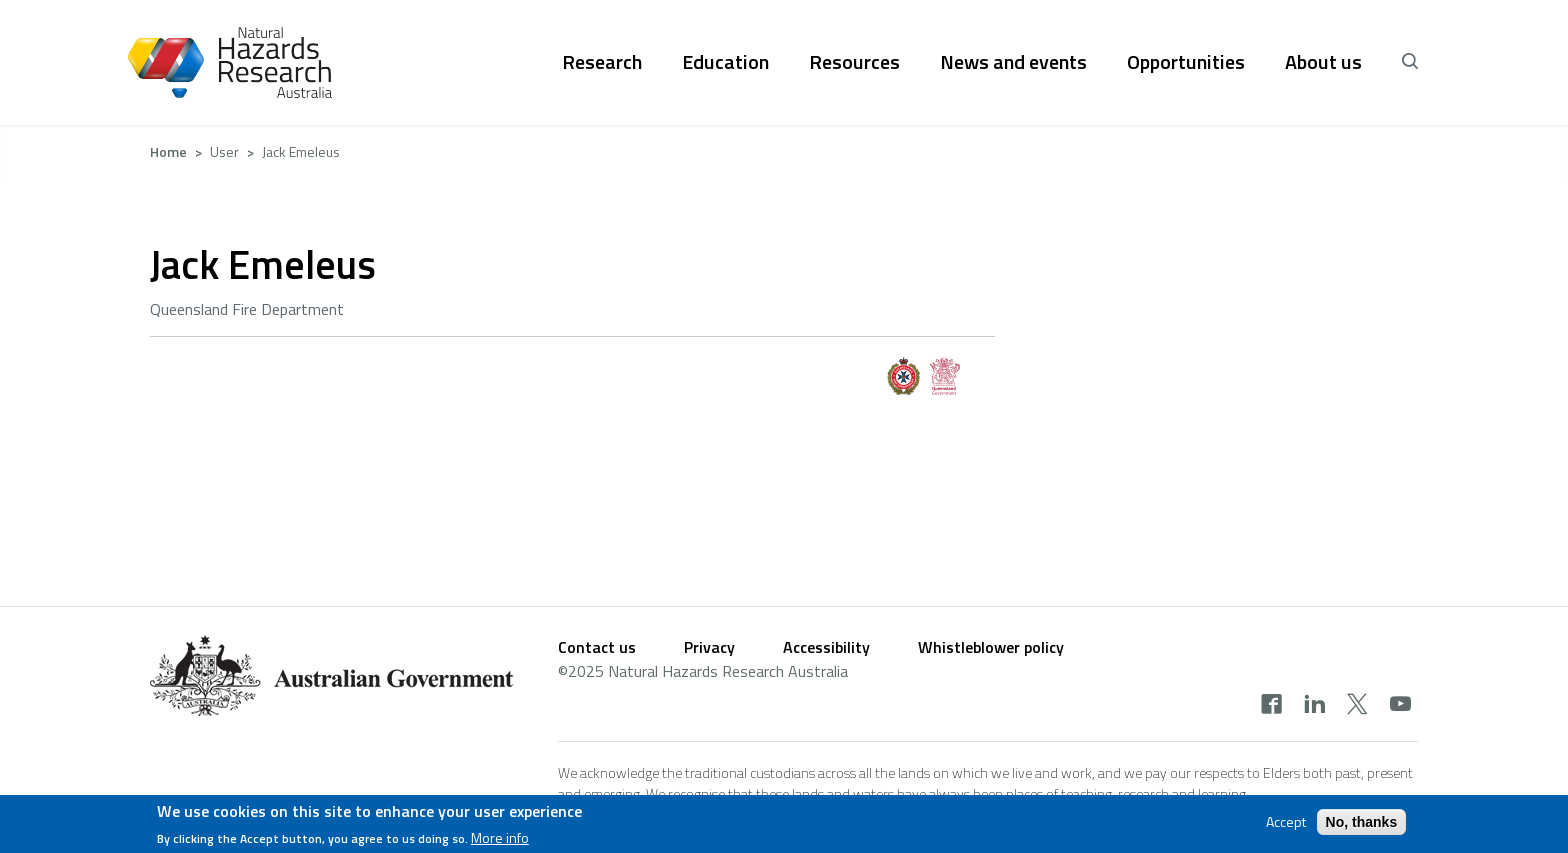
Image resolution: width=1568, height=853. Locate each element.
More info (500, 843)
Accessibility (826, 647)
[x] (1357, 706)
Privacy (709, 647)
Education (725, 62)
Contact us (597, 647)
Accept (1286, 827)
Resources (854, 62)
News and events (1013, 62)
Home (168, 151)
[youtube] (1400, 706)
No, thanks (1362, 827)
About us (1323, 62)
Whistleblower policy (991, 647)
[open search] (1410, 62)
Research (602, 62)
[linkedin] (1314, 706)
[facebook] (1271, 706)
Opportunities (1186, 62)
